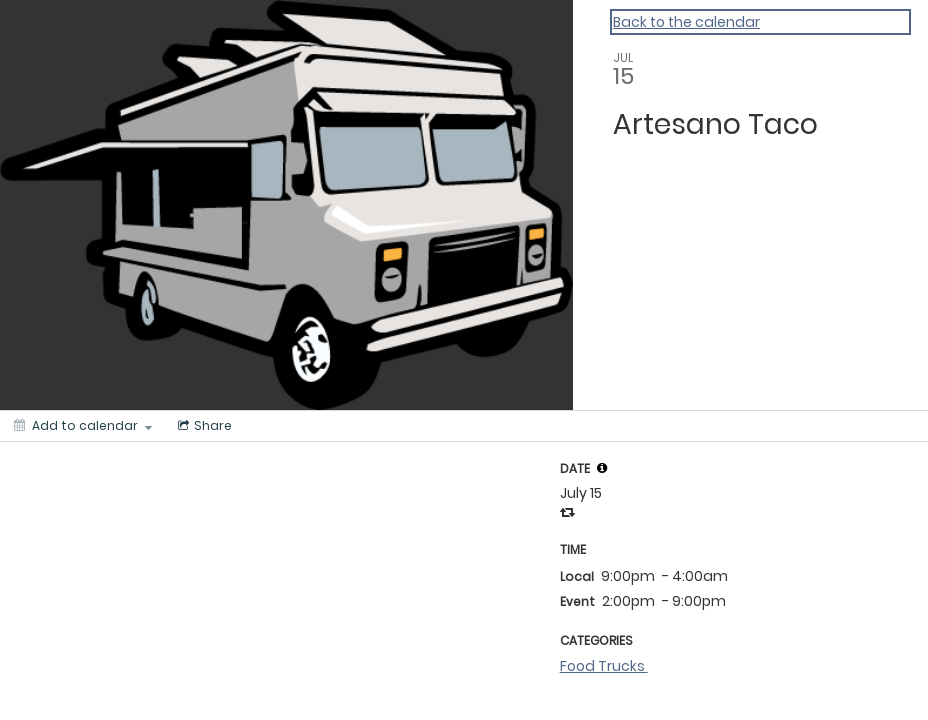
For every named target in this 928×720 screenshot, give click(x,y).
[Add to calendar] (83, 426)
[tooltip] (602, 468)
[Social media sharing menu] (203, 426)
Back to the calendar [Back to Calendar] (686, 22)
